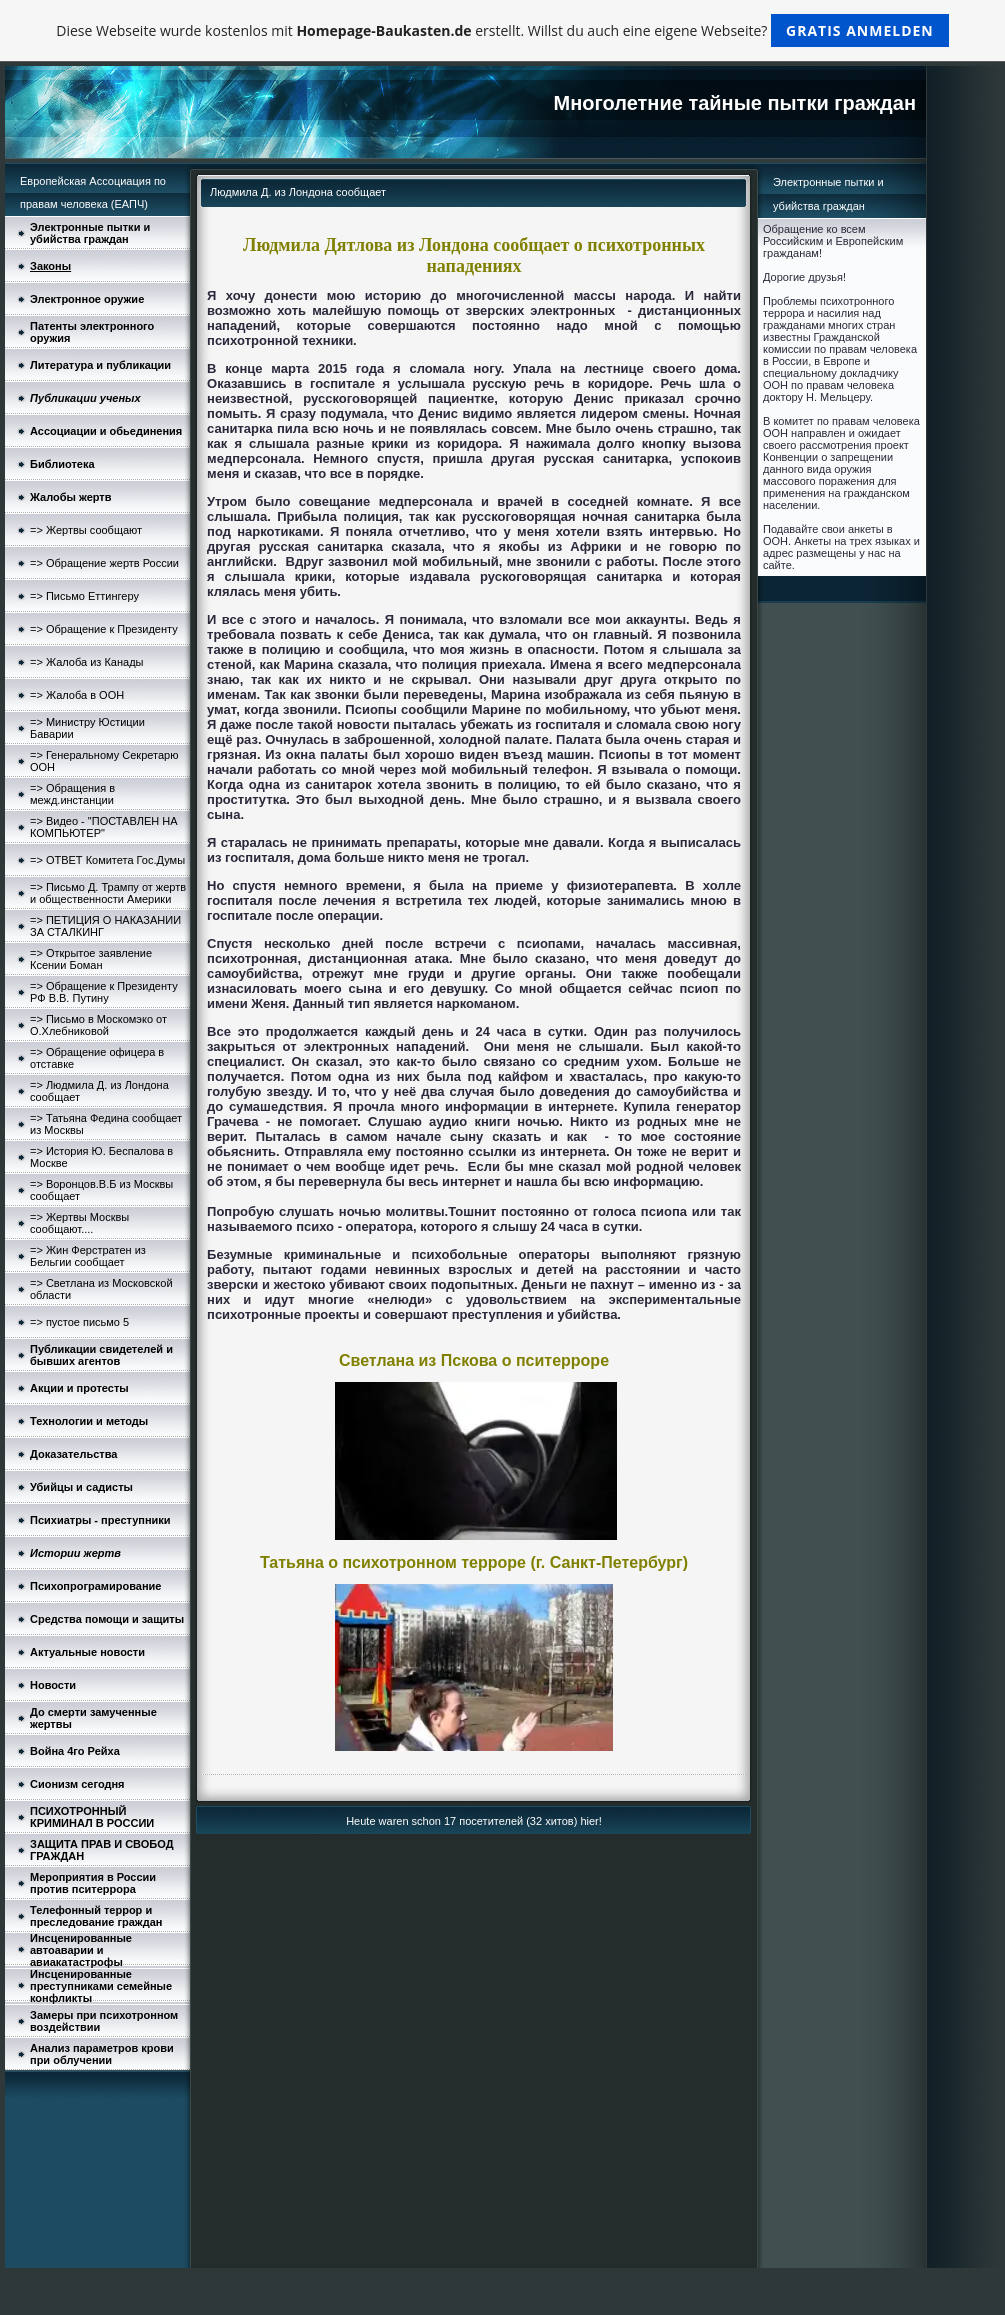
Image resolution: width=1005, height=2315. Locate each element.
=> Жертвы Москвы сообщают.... (79, 1223)
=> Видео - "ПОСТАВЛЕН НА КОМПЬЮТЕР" (104, 827)
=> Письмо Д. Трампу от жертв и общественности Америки (108, 893)
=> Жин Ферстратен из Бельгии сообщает (88, 1256)
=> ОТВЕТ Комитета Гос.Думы (107, 860)
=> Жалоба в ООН (77, 695)
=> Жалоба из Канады (86, 662)
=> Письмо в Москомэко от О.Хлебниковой (98, 1025)
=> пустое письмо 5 (79, 1322)
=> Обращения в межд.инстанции (72, 794)
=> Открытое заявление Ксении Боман (91, 959)
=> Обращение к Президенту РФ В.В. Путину (104, 992)
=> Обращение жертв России (104, 563)
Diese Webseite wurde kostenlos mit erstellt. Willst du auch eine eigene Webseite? (502, 30)
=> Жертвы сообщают (86, 530)
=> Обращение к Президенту (104, 629)
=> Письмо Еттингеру (84, 596)
